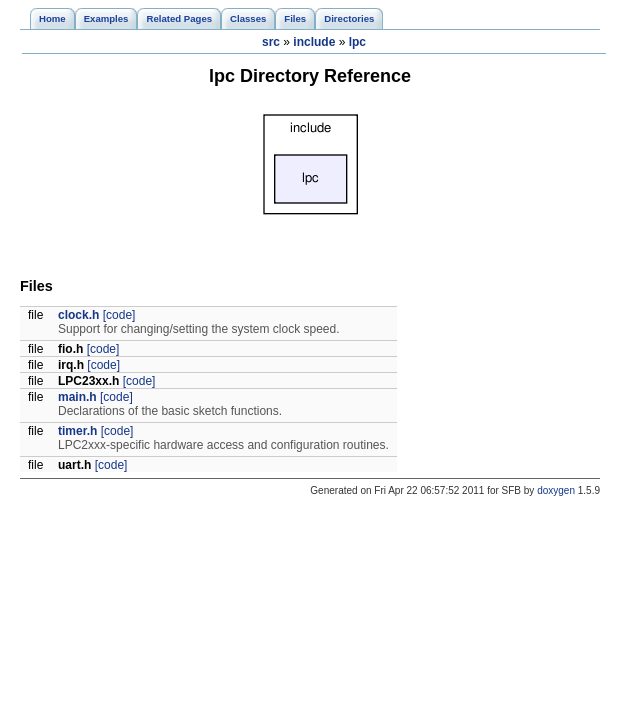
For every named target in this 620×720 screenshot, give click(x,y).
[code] (119, 315)
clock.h (78, 315)
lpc (357, 42)
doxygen (556, 490)
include (314, 42)
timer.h (77, 431)
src (271, 42)
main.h (77, 397)
